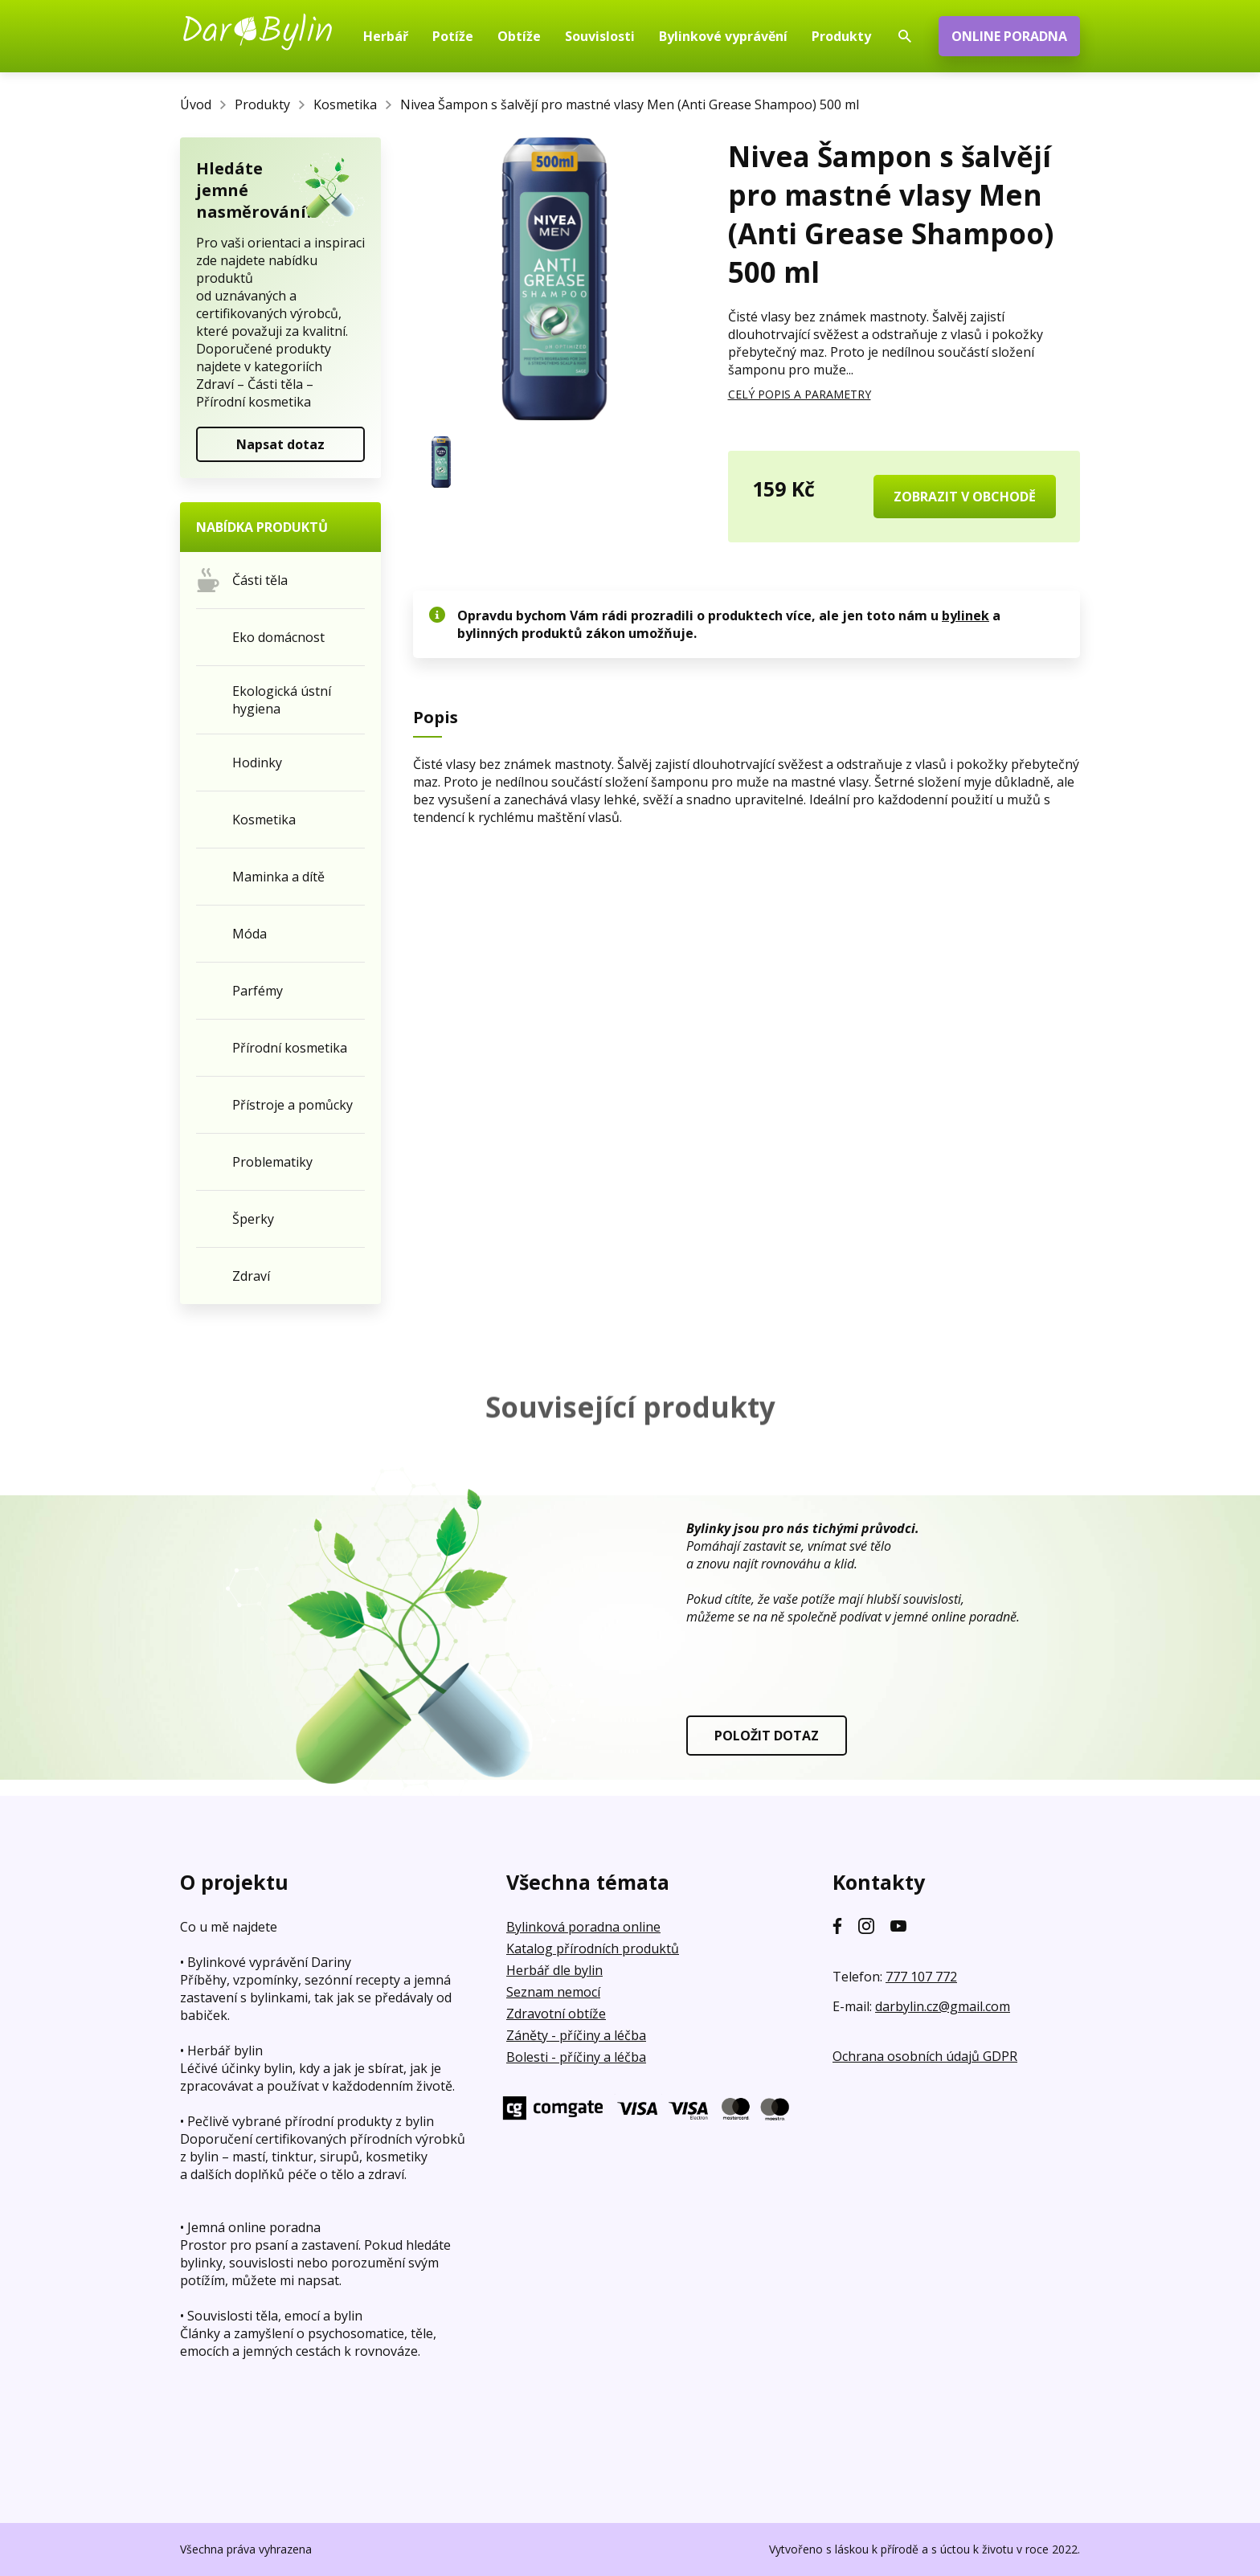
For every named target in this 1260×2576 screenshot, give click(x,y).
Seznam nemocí (553, 1992)
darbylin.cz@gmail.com (942, 2006)
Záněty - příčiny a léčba (576, 2035)
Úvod (195, 104)
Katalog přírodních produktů (592, 1948)
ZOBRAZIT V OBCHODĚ (965, 496)
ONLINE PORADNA (1009, 36)
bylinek (965, 615)
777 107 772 (921, 1976)
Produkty (262, 104)
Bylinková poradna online (583, 1927)
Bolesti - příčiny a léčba (576, 2057)
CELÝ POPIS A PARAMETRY (799, 394)
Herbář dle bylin (554, 1970)
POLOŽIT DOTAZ (766, 1735)
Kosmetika (345, 104)
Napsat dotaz (280, 444)
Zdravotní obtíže (556, 2013)
